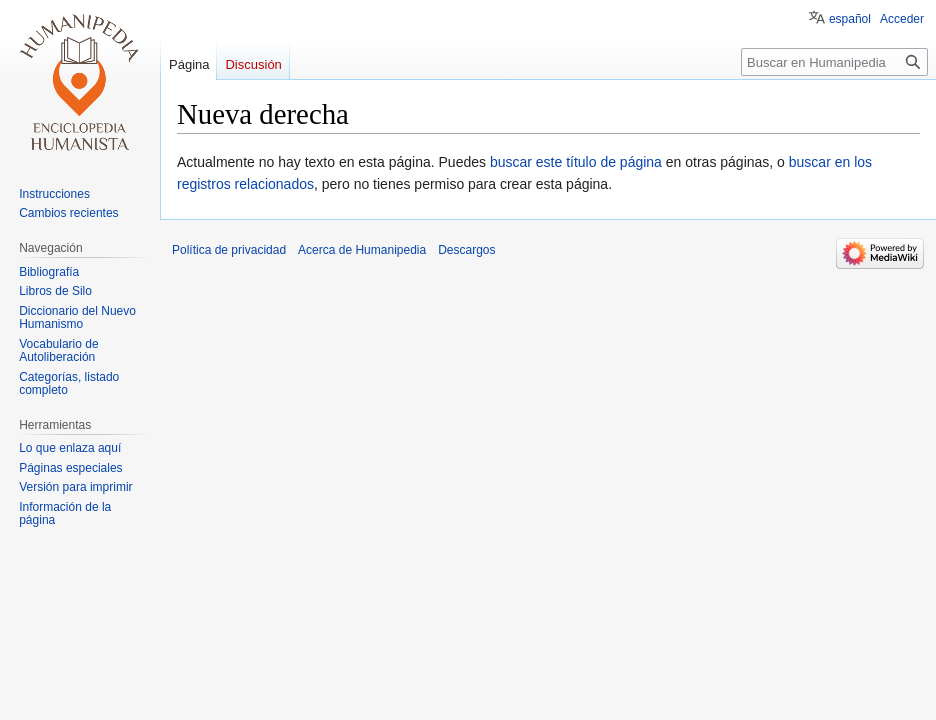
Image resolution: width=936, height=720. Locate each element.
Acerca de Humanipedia (362, 250)
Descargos (466, 250)
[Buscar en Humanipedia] (834, 62)
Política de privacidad (229, 250)
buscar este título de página (576, 162)
